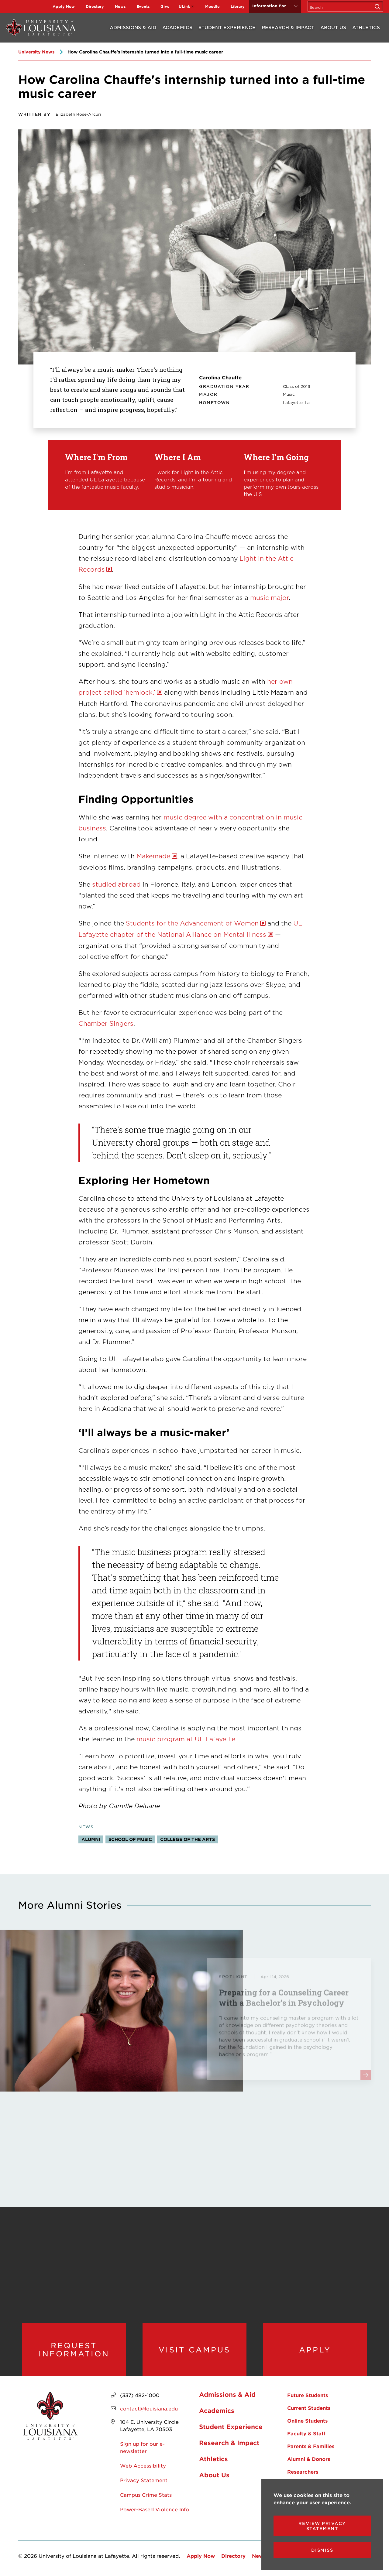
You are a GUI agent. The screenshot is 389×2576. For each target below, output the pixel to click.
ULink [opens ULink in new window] (184, 6)
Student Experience (227, 27)
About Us (333, 27)
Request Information (74, 2349)
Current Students (308, 2408)
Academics (177, 27)
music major (269, 597)
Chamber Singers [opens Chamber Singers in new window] (105, 1023)
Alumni (90, 1839)
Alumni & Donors (308, 2459)
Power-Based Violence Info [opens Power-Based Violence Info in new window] (154, 2509)
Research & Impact (288, 27)
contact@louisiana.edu (149, 2408)
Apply (315, 2349)
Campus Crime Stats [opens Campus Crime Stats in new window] (146, 2495)
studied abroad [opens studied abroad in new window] (116, 884)
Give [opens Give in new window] (165, 6)
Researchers (302, 2471)
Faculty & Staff (306, 2433)
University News (36, 51)
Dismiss (322, 2550)
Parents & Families (310, 2446)
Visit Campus (194, 2349)
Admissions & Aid (133, 27)
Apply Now (64, 6)
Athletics (366, 27)
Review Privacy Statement (322, 2526)
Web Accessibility (143, 2465)
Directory (95, 6)
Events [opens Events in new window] (143, 6)
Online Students (307, 2420)
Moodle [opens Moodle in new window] (212, 6)
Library (238, 6)
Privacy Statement (143, 2480)
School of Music (130, 1839)
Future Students (307, 2395)
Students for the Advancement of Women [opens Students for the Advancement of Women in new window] (192, 923)
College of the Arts (187, 1839)
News (120, 6)
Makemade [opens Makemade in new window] (153, 856)
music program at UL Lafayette (185, 1739)
